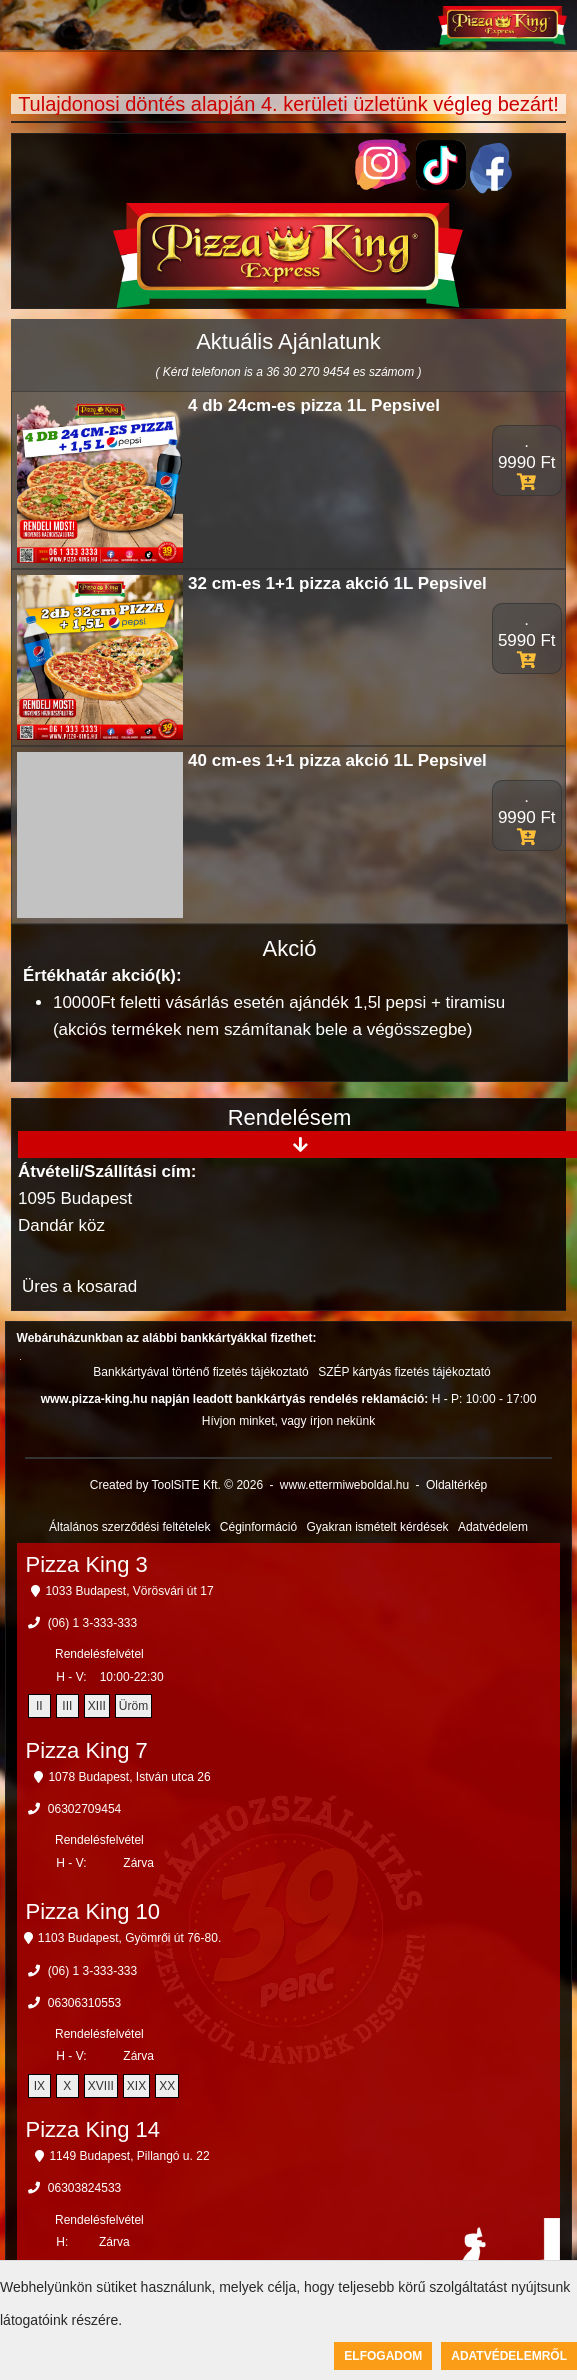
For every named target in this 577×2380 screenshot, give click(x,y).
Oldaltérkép (456, 1485)
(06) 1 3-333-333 (92, 1623)
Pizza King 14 (93, 2129)
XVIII (101, 2086)
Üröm (133, 1706)
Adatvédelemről (509, 2356)
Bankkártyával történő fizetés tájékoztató (200, 1372)
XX (167, 2086)
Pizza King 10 (93, 1911)
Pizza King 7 (87, 1750)
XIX (136, 2086)
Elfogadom (383, 2356)
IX (39, 2086)
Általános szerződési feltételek (129, 1527)
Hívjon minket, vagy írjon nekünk (288, 1421)
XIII (97, 1706)
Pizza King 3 (87, 1564)
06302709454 (84, 1809)
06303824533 (84, 2188)
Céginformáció (258, 1527)
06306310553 (84, 2003)
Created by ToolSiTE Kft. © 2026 (176, 1485)
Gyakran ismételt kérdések (378, 1527)
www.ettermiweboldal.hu (344, 1485)
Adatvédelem (493, 1527)
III (67, 1706)
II (39, 1706)
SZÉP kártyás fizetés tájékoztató (404, 1372)
